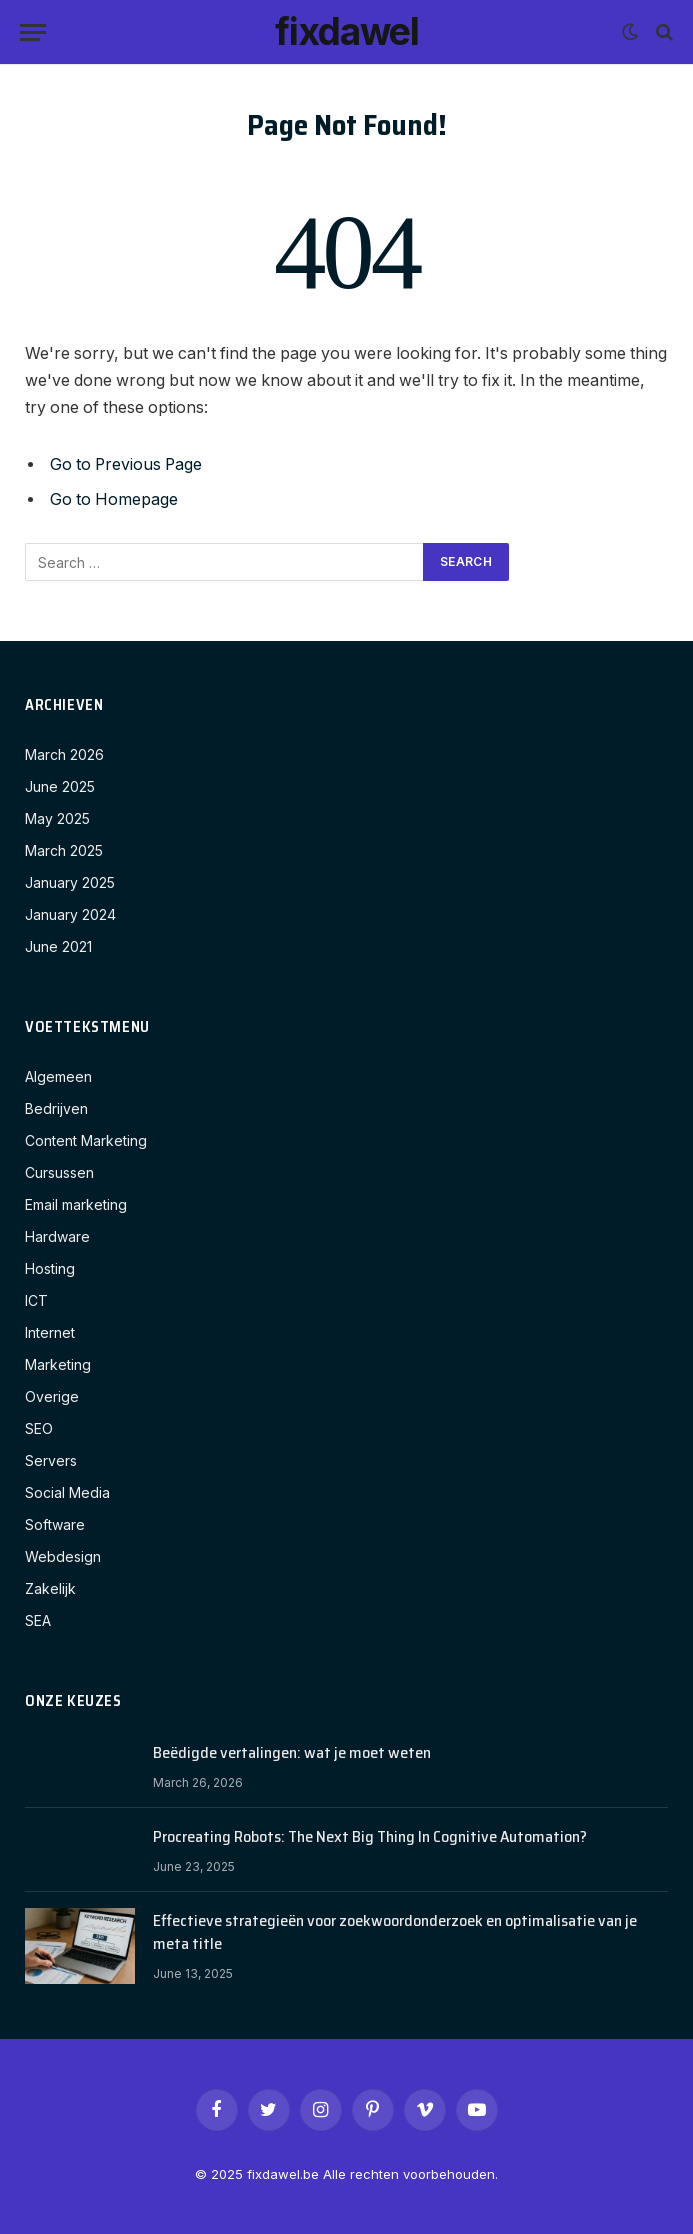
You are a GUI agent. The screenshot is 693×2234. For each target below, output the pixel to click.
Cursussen (59, 1172)
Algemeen (58, 1076)
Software (55, 1524)
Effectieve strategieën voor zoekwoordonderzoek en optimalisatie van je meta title (395, 1933)
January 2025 (70, 882)
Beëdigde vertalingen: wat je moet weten (292, 1753)
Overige (52, 1396)
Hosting (50, 1268)
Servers (51, 1460)
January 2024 (70, 914)
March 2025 (64, 850)
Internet (50, 1332)
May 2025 (57, 818)
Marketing (58, 1364)
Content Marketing (86, 1140)
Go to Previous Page (126, 464)
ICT (36, 1300)
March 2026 (64, 754)
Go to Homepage (114, 499)
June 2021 (58, 946)
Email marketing (76, 1204)
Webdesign (63, 1556)
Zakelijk (50, 1588)
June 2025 (60, 786)
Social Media (67, 1492)
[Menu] (33, 32)
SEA (38, 1620)
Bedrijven (56, 1108)
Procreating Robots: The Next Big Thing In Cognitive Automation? (370, 1837)
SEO (39, 1428)
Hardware (57, 1236)
